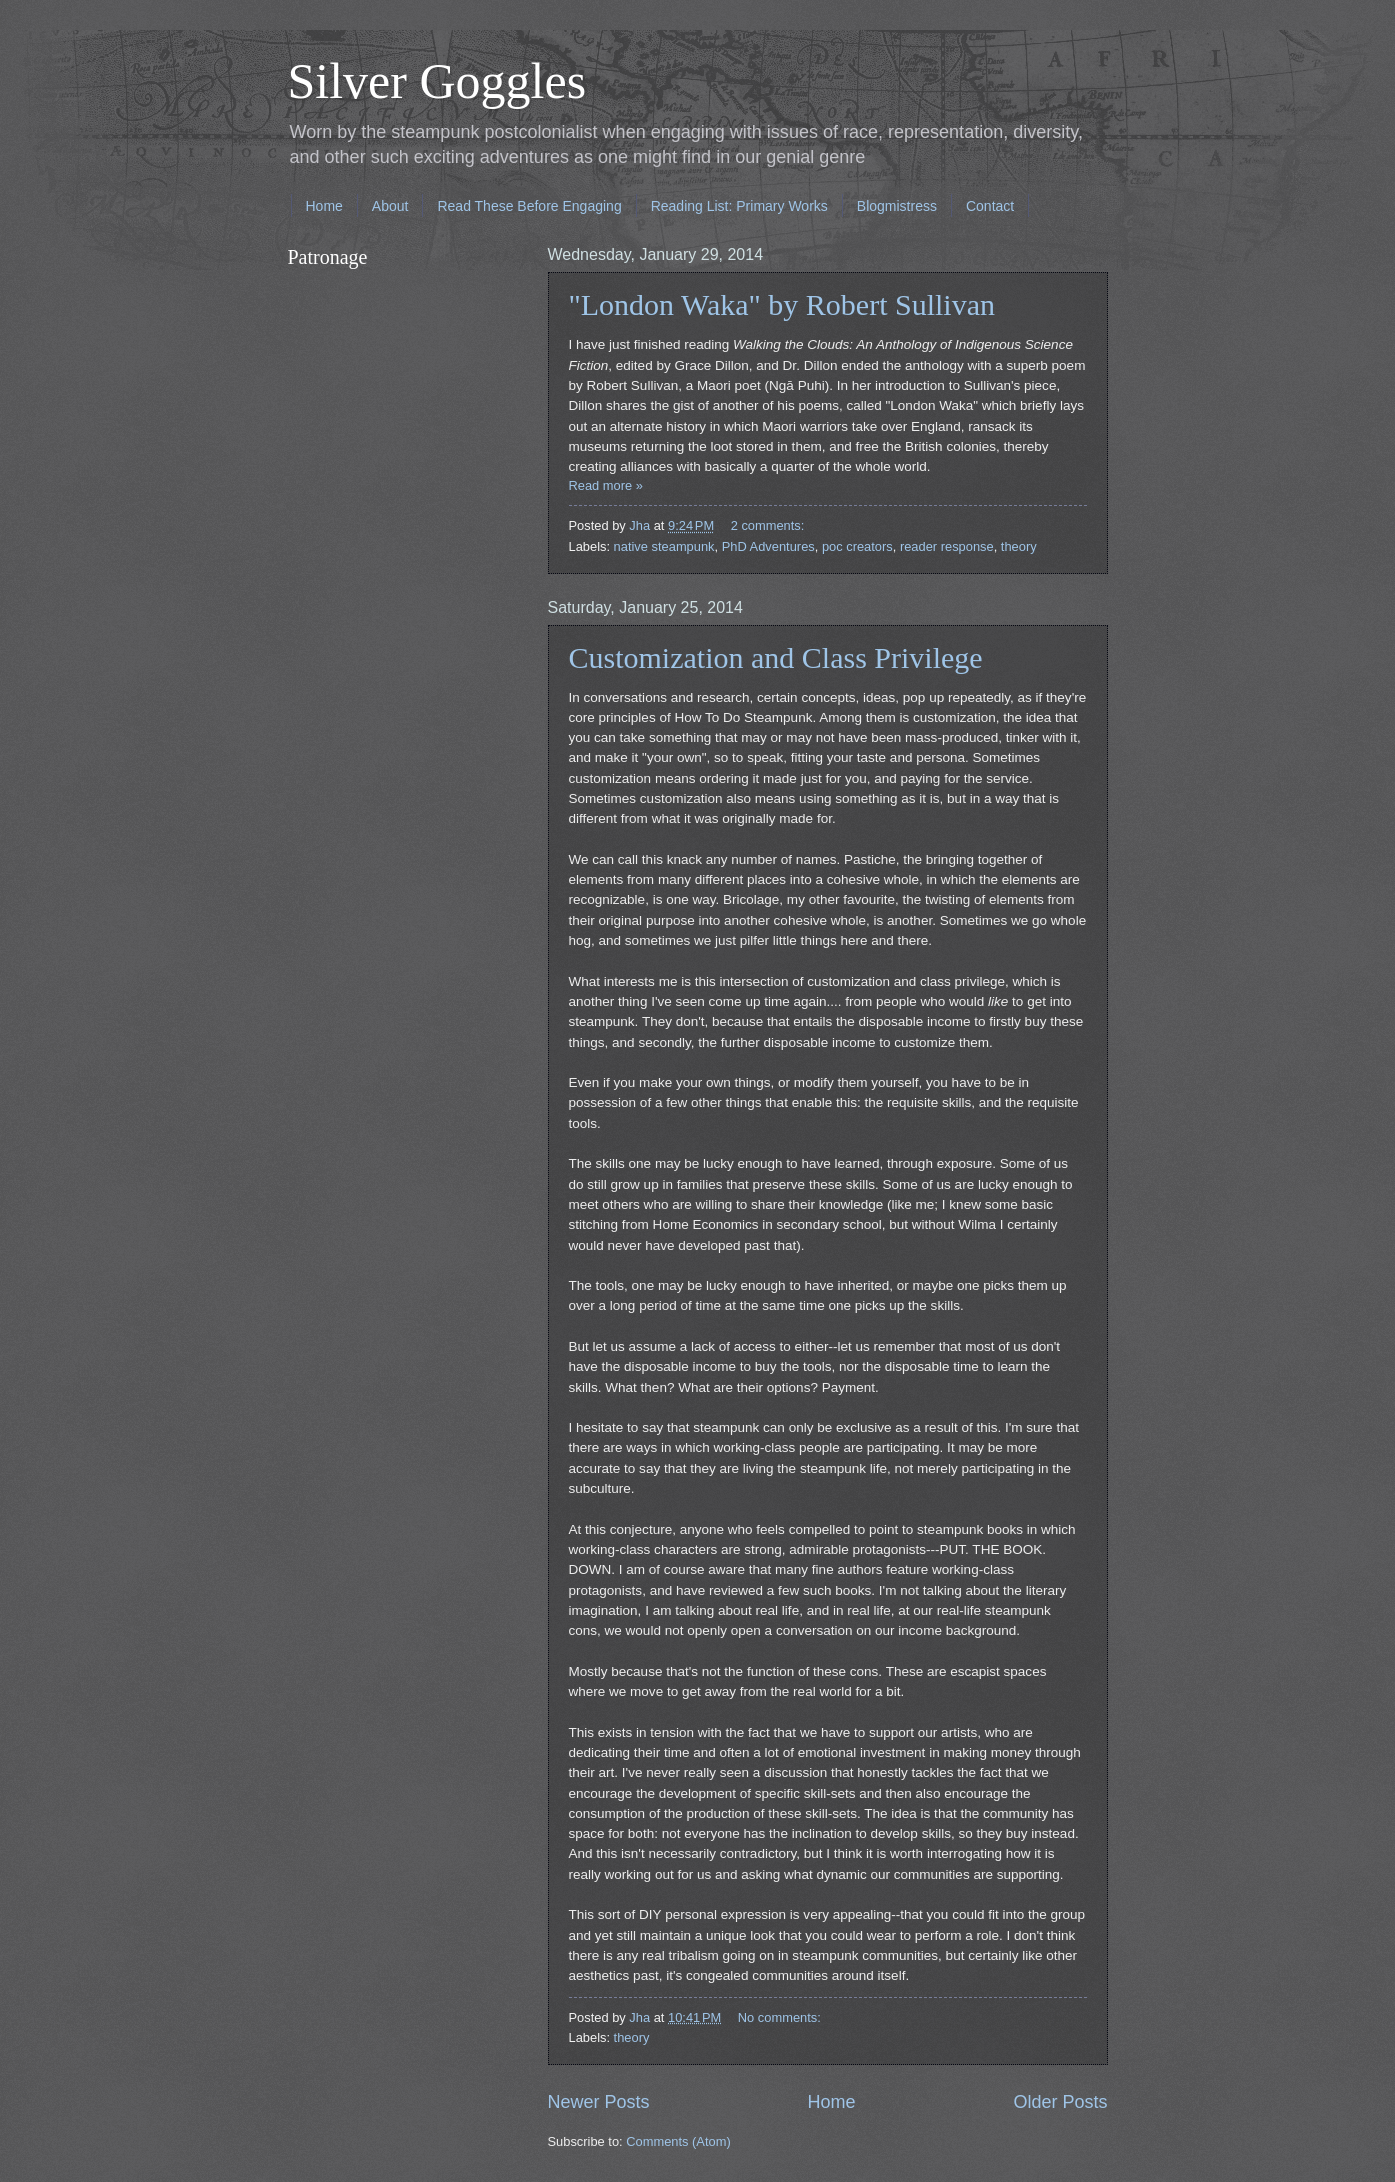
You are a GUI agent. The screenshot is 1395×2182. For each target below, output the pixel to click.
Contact (990, 206)
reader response (947, 546)
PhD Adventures (768, 546)
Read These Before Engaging (529, 206)
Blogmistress (897, 206)
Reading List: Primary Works (739, 206)
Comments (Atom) (678, 2141)
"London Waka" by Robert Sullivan (782, 304)
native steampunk (664, 546)
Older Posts (1060, 2102)
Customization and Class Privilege (776, 657)
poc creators (857, 546)
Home (324, 206)
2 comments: (769, 525)
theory (1019, 546)
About (390, 206)
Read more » (606, 485)
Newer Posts (599, 2102)
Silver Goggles (437, 81)
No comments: (781, 2017)
